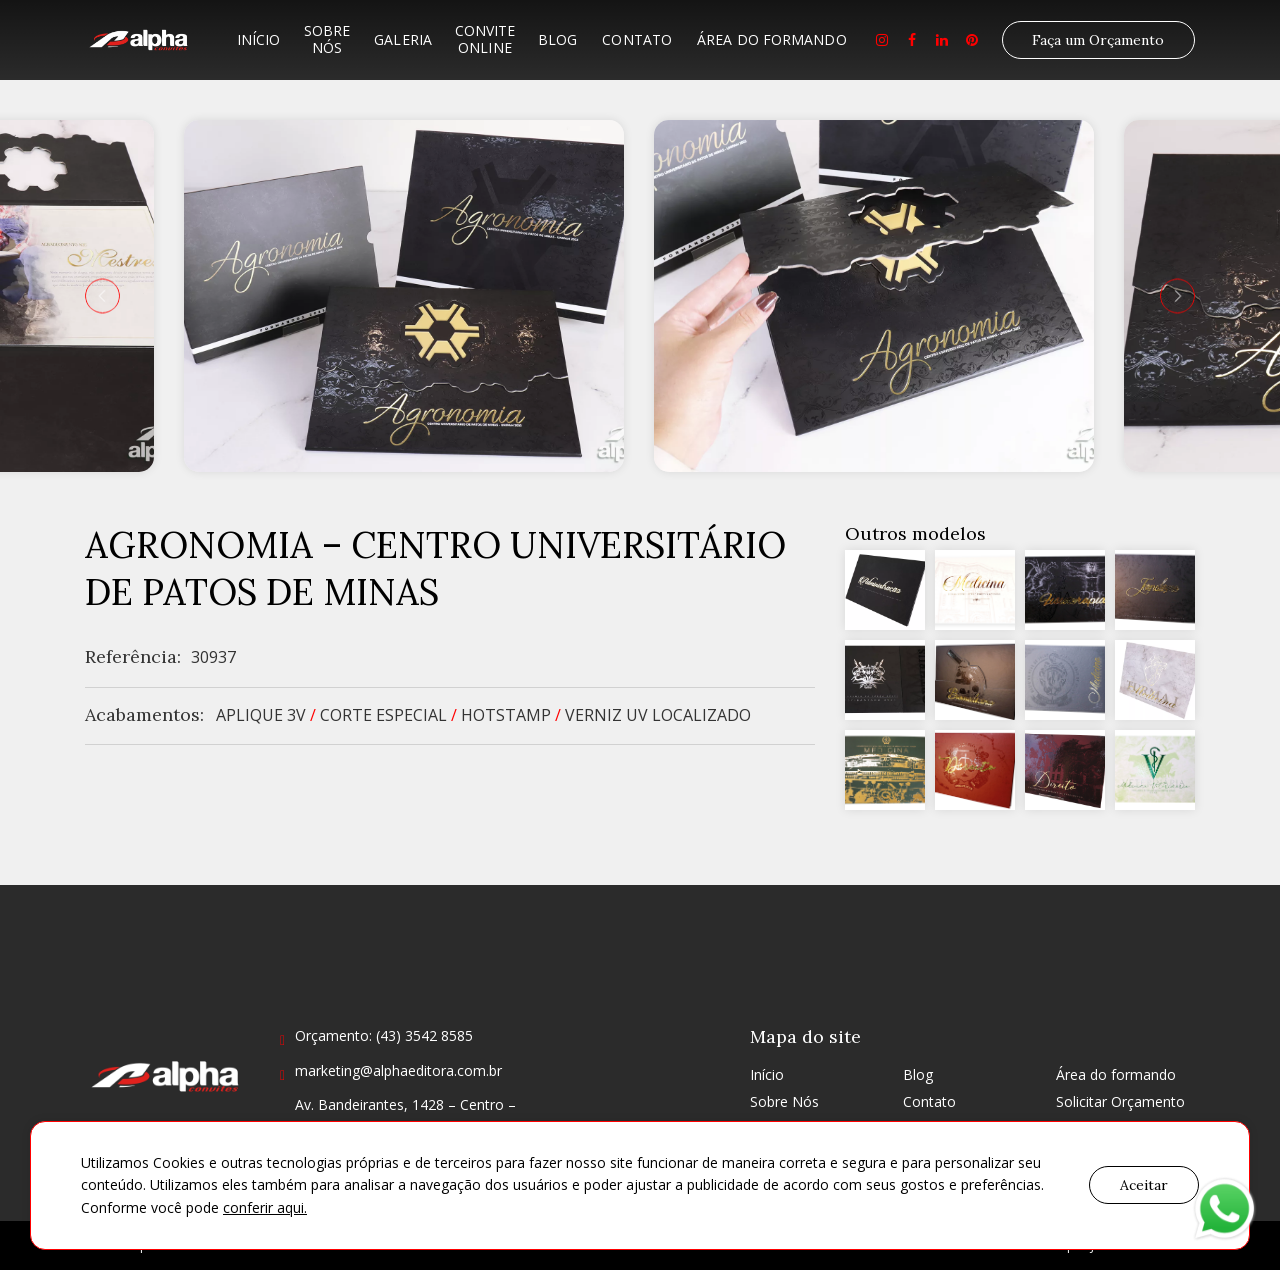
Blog (557, 39)
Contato (637, 39)
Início (259, 39)
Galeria (403, 39)
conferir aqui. (265, 1207)
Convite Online (485, 39)
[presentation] (102, 295)
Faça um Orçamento (1098, 40)
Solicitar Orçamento (1120, 1101)
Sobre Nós (327, 39)
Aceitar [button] (1144, 1185)
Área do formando (772, 39)
